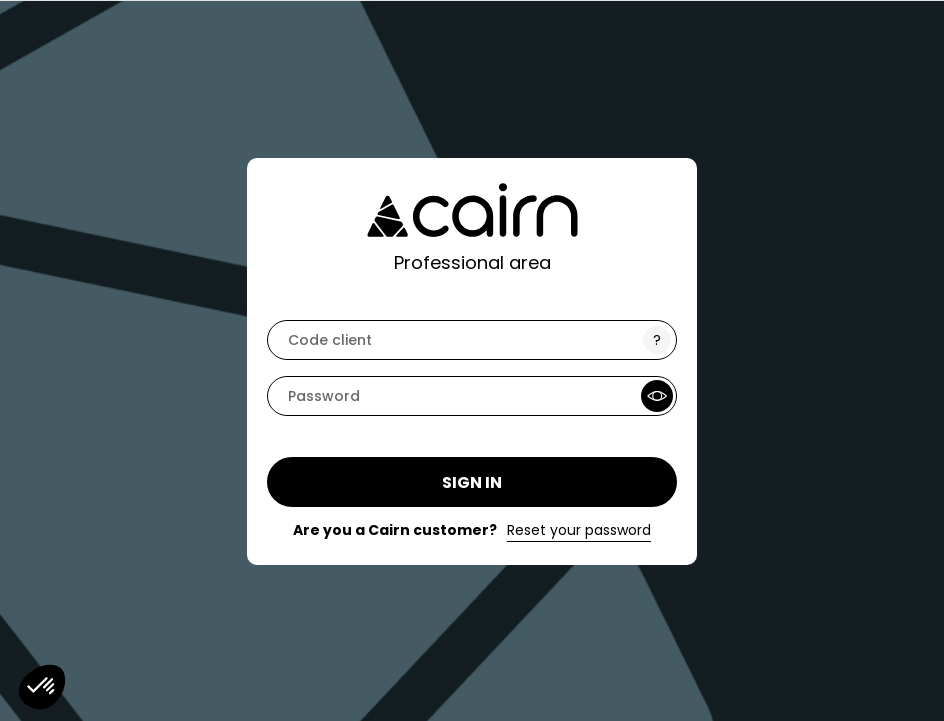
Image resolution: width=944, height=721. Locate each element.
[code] (472, 340)
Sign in (472, 482)
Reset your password (579, 530)
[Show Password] (657, 396)
